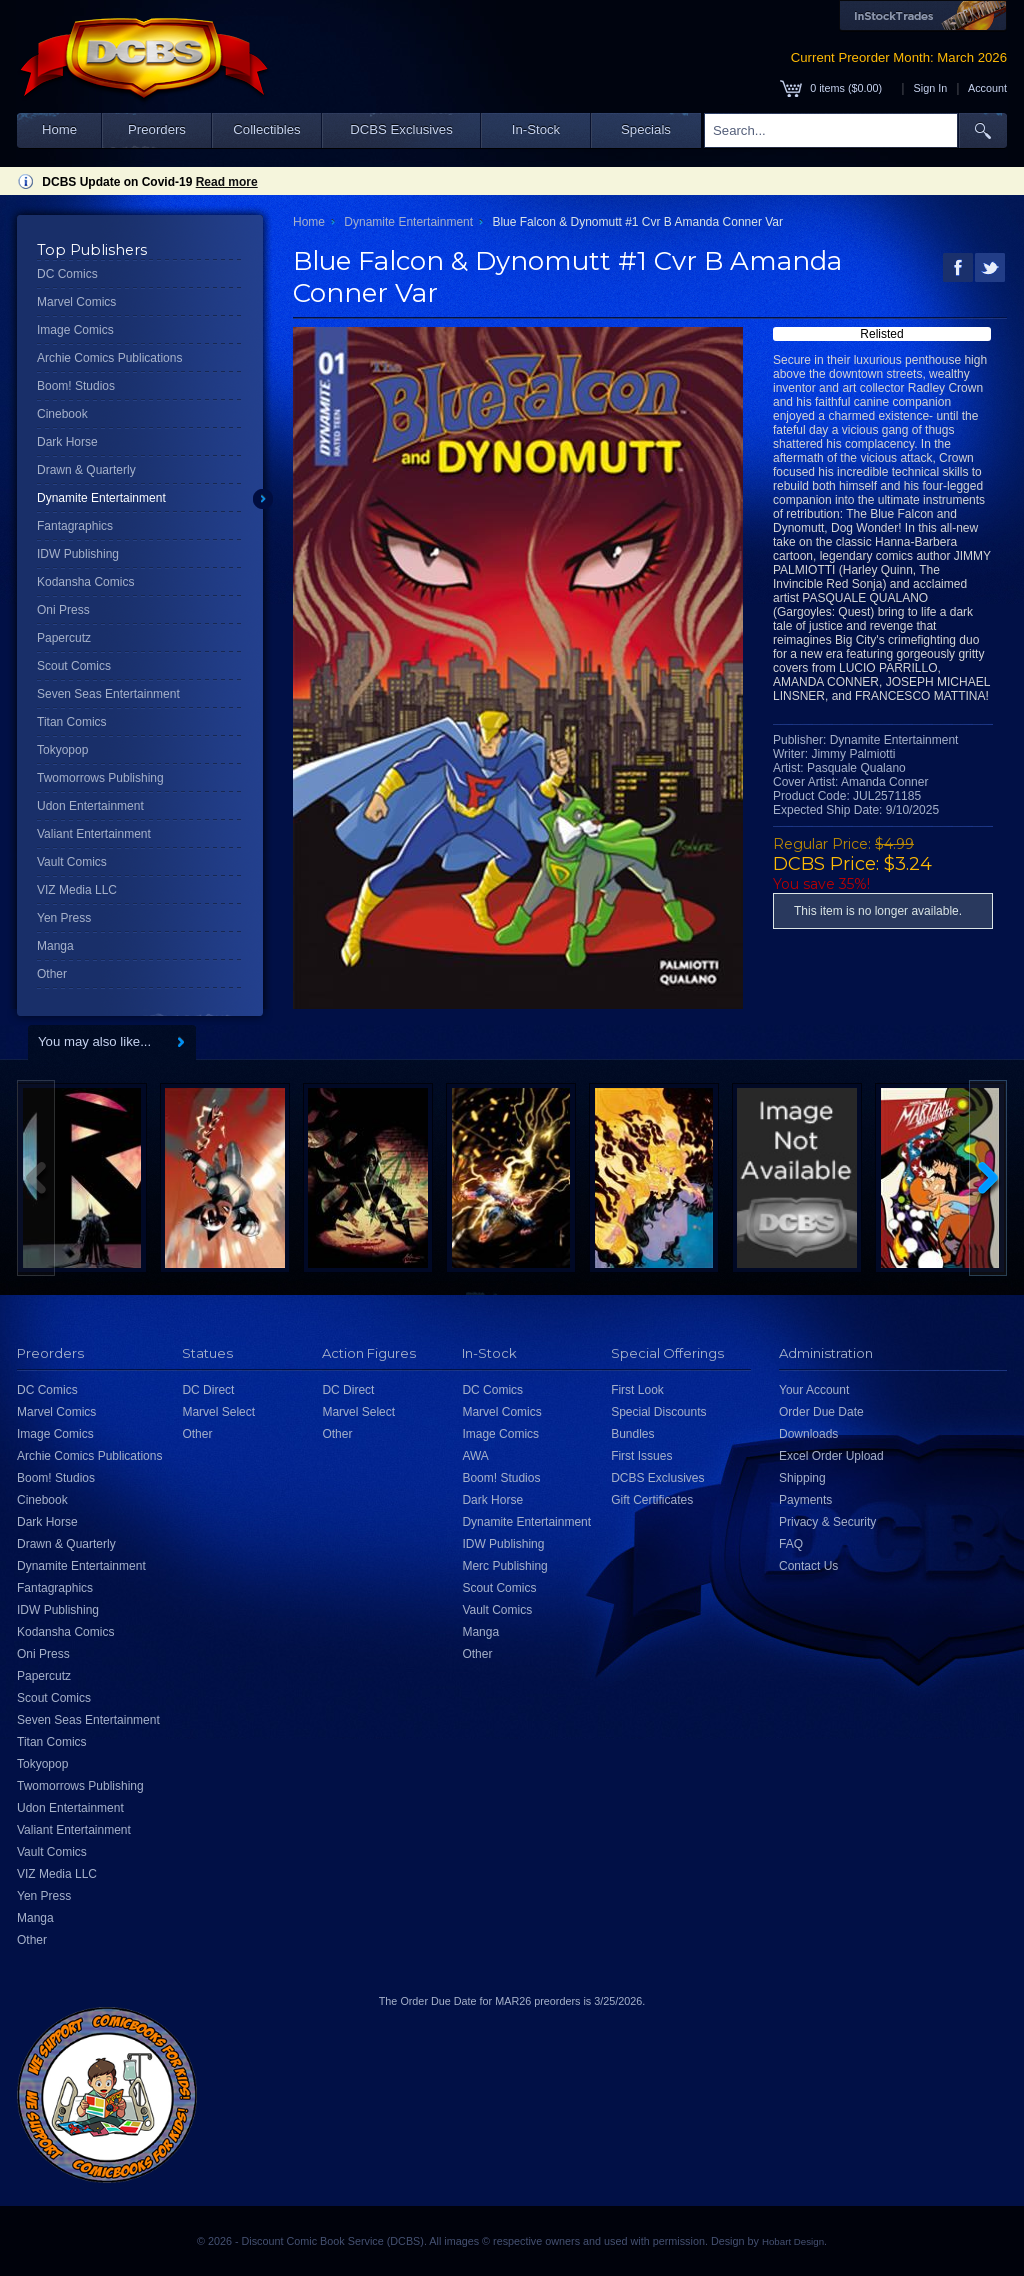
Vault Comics (72, 862)
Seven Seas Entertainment (108, 694)
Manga (55, 946)
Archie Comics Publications (109, 358)
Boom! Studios (76, 386)
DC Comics (67, 274)
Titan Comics (72, 722)
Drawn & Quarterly (86, 470)
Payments (805, 1500)
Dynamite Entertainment (101, 498)
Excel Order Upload (831, 1456)
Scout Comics (74, 666)
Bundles (632, 1434)
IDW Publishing (78, 554)
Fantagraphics (75, 526)
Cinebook (62, 414)
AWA (475, 1456)
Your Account (814, 1390)
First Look (637, 1390)
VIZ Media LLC (77, 890)
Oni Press (63, 610)
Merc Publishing (504, 1566)
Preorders (157, 129)
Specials (646, 129)
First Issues (641, 1456)
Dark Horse (67, 442)
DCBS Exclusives (401, 129)
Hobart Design (793, 2241)
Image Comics (75, 330)
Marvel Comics (76, 302)
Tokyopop (62, 750)
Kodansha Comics (85, 582)
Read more (227, 182)
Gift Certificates (652, 1500)
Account (987, 88)
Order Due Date (821, 1412)
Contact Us (808, 1566)
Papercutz (64, 638)
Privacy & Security (827, 1522)
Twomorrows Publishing (100, 778)
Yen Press (64, 918)
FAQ (791, 1544)
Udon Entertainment (90, 806)
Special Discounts (658, 1412)
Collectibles (266, 129)
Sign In (931, 88)
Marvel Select (218, 1412)
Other (52, 974)
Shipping (802, 1478)
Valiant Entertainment (94, 834)
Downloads (808, 1434)
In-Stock (536, 129)
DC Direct (208, 1390)
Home (59, 129)
